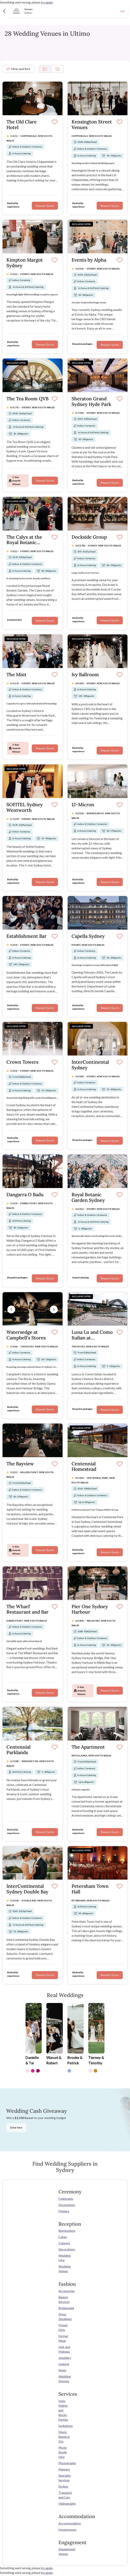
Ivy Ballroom (85, 675)
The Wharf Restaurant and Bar (27, 1609)
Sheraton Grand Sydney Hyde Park (91, 401)
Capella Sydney (88, 936)
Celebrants (65, 2198)
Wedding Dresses (64, 2378)
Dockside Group (89, 537)
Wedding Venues (64, 2269)
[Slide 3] (34, 1319)
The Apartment (88, 1747)
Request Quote (45, 1140)
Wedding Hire (64, 2258)
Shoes (62, 2370)
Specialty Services (64, 2478)
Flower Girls (63, 2327)
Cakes (62, 2237)
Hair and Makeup (64, 2349)
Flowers (63, 2211)
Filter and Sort (18, 69)
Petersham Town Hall (90, 1889)
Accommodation (65, 2523)
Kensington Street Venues (92, 124)
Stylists (63, 2486)
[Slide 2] (32, 1319)
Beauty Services (64, 2299)
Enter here (16, 2127)
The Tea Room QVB (27, 399)
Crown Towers (22, 1062)
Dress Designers (65, 2316)
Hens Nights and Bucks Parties (63, 2410)
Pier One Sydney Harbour (90, 1609)
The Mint (16, 675)
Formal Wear (63, 2338)
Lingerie (63, 2364)
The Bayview (20, 1464)
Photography (65, 2463)
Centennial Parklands (18, 1750)
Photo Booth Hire (62, 2452)
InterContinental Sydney (90, 1065)
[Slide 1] (29, 1319)
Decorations (65, 2205)
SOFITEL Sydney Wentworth (24, 807)
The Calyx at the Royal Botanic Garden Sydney (24, 540)
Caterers (64, 2243)
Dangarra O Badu (25, 1195)
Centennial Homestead (84, 1466)
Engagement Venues (65, 2551)
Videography (65, 2503)
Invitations (65, 2426)
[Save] (55, 1062)
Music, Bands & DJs (64, 2436)
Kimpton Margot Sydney (24, 263)
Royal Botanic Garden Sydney (88, 1197)
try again (47, 2)
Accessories (65, 2291)
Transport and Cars (65, 2495)
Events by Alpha (89, 260)
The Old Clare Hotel (21, 124)
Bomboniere (65, 2230)
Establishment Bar (26, 936)
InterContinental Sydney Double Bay (27, 1889)
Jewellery (64, 2358)
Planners (64, 2469)
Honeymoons (65, 2529)
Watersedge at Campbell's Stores (26, 1335)
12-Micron (83, 805)
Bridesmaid (65, 2308)
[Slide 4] (36, 1319)
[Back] (5, 11)
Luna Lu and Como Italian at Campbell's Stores (92, 1335)
